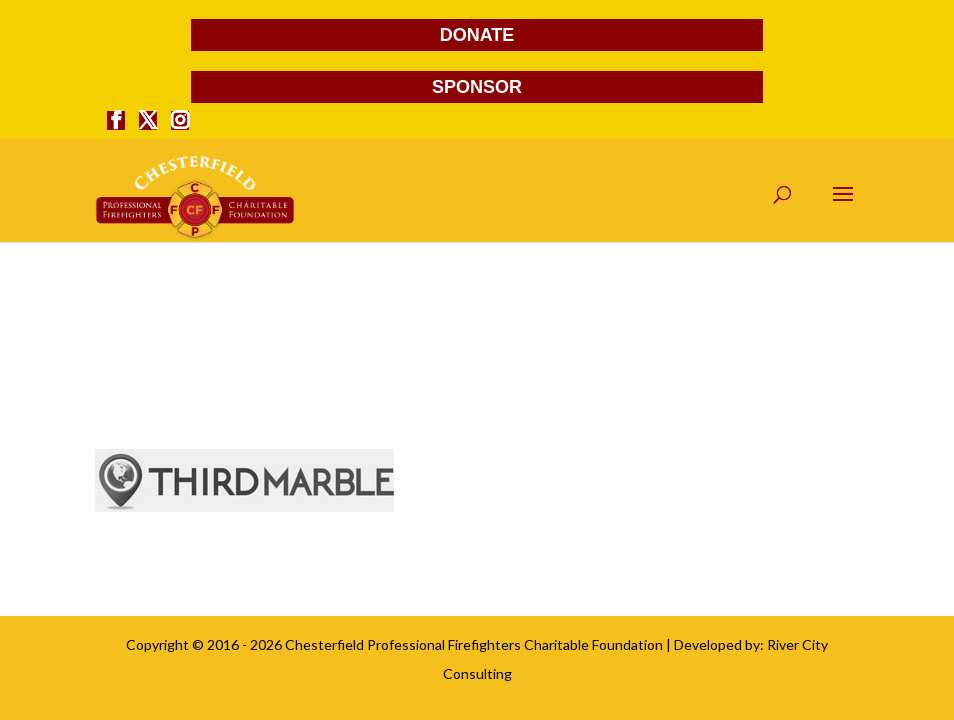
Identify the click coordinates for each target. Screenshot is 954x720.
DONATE (477, 35)
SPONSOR (477, 87)
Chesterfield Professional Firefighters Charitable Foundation (474, 644)
